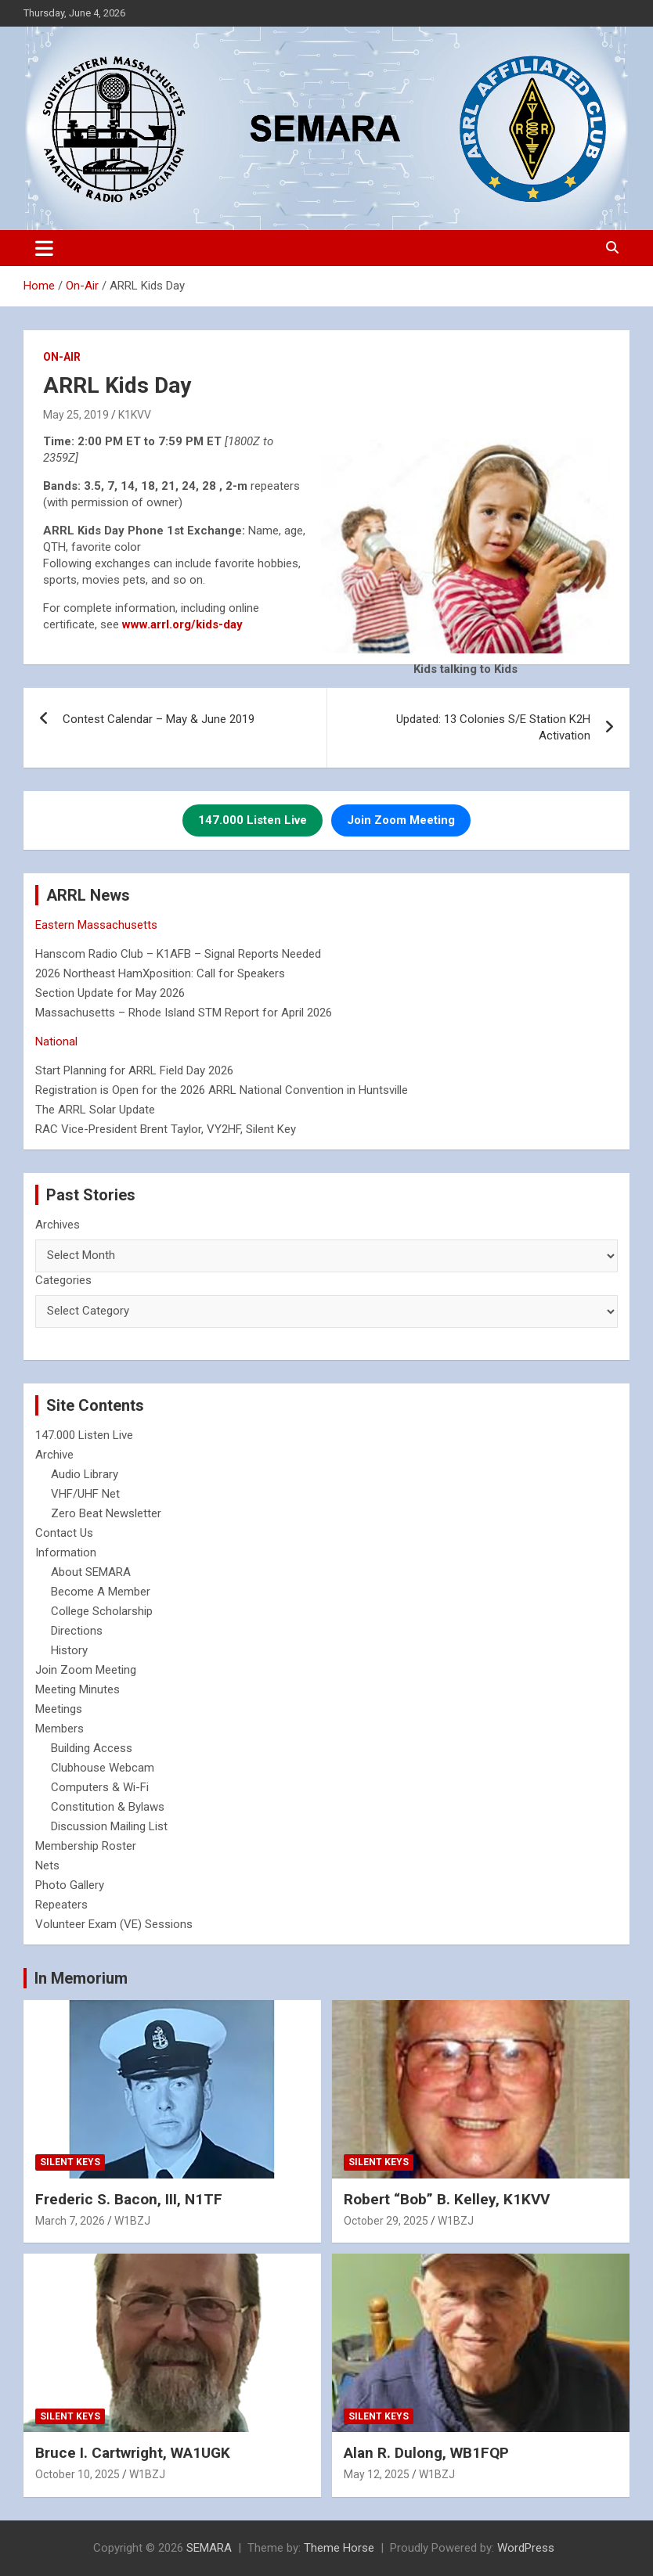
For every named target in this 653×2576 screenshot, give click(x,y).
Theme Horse (339, 2548)
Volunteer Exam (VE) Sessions (114, 1924)
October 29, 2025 (386, 2220)
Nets (47, 1865)
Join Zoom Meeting (85, 1670)
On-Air (62, 357)
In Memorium (81, 1978)
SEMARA (209, 2548)
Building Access (91, 1748)
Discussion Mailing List (109, 1826)
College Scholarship (102, 1611)
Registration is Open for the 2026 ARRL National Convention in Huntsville (221, 1090)
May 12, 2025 (376, 2474)
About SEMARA (91, 1572)
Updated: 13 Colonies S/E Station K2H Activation (493, 727)
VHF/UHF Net (85, 1494)
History (69, 1650)
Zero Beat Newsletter (106, 1513)
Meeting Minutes (77, 1689)
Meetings (58, 1709)
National (56, 1041)
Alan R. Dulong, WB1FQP (426, 2453)
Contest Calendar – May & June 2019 (158, 719)
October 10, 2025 (77, 2474)
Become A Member (100, 1592)
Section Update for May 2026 (110, 993)
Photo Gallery (69, 1885)
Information (65, 1552)
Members (59, 1729)
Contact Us (64, 1533)
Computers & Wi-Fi (100, 1787)
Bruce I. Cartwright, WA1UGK (132, 2453)
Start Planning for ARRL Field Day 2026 (134, 1070)
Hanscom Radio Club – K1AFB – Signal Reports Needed (178, 954)
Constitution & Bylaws (107, 1807)
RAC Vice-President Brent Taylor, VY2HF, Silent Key (165, 1129)
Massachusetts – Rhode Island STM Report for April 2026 (183, 1013)
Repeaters (61, 1905)
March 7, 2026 (70, 2220)
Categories (63, 1280)
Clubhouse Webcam (102, 1768)
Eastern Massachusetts (96, 925)
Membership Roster (85, 1846)
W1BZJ (132, 2220)
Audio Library (84, 1474)
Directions (77, 1631)
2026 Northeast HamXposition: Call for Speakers (160, 973)
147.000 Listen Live (84, 1435)
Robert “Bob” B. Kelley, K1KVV (447, 2199)
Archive (54, 1455)
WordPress (525, 2548)
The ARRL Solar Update (95, 1110)
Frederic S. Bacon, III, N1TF (128, 2199)
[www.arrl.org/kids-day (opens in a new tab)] (182, 624)
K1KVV (134, 414)
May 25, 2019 (76, 414)
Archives (57, 1225)
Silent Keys (70, 2162)
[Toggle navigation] (44, 248)
